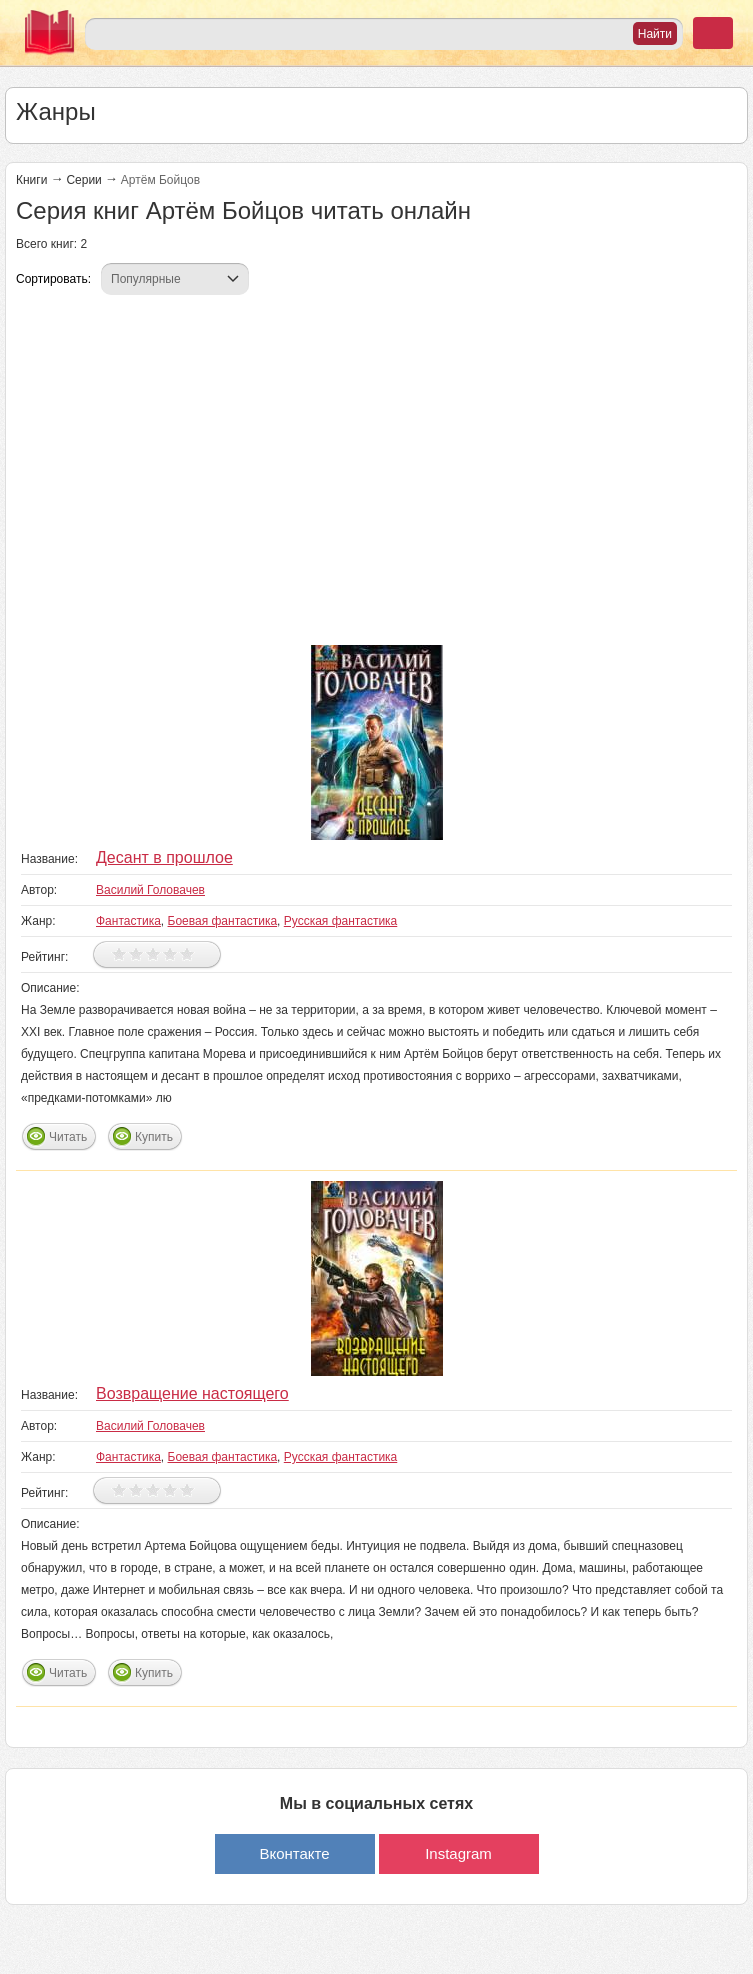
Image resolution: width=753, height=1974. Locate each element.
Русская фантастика (340, 921)
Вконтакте (294, 1853)
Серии (83, 180)
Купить (154, 1137)
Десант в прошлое (164, 857)
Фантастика (128, 921)
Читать (68, 1137)
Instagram (458, 1853)
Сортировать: (53, 279)
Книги (31, 180)
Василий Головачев (150, 890)
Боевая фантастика (223, 921)
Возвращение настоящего (192, 1393)
